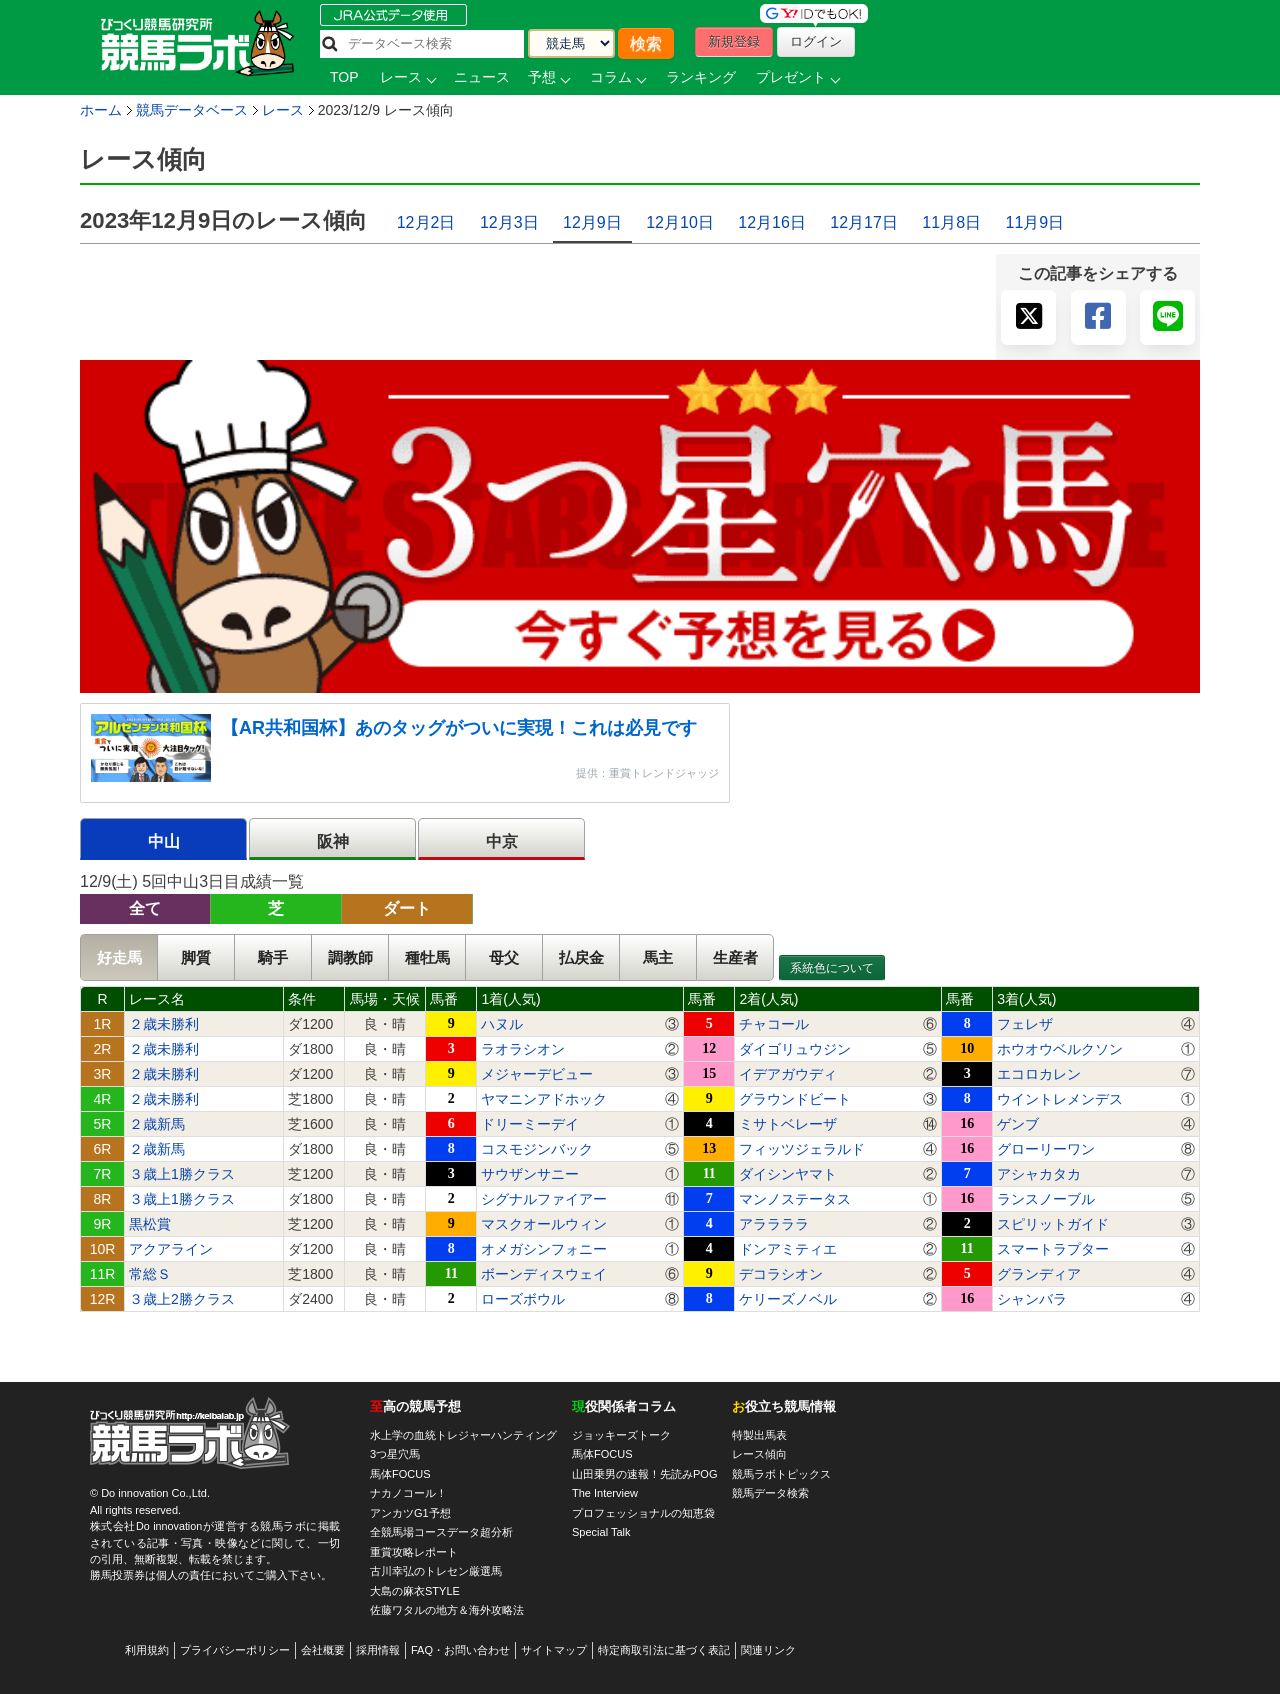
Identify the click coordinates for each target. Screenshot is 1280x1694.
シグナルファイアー (544, 1199)
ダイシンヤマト (788, 1174)
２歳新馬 (157, 1124)
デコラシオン (781, 1274)
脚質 (196, 957)
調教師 (350, 957)
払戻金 (581, 957)
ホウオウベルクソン (1060, 1049)
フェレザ (1025, 1024)
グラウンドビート (795, 1099)
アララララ (774, 1224)
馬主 (658, 957)
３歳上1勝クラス (182, 1174)
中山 (164, 841)
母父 (504, 957)
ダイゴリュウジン (795, 1049)
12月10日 (680, 222)
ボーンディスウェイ (544, 1274)
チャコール (774, 1024)
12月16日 (772, 222)
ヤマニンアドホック (544, 1099)
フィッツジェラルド (802, 1149)
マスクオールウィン (544, 1224)
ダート (407, 908)
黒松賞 (150, 1224)
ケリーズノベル (788, 1299)
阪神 (333, 841)
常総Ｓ (150, 1274)
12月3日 (509, 222)
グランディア (1039, 1274)
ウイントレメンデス (1060, 1099)
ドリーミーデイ (530, 1124)
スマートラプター (1053, 1249)
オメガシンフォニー (544, 1249)
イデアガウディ (788, 1074)
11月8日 (951, 222)
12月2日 (426, 222)
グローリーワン (1046, 1149)
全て (145, 908)
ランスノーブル (1046, 1199)
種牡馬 (427, 957)
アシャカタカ (1039, 1174)
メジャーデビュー (537, 1074)
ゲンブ (1018, 1124)
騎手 (273, 957)
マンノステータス (795, 1199)
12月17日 (864, 222)
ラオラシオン (523, 1049)
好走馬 (119, 957)
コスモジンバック (537, 1149)
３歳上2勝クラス (182, 1299)
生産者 (735, 957)
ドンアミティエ (788, 1249)
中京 (502, 841)
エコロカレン (1039, 1074)
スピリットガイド (1053, 1224)
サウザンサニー (530, 1174)
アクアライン (171, 1249)
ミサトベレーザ (788, 1124)
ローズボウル (523, 1299)
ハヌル (502, 1024)
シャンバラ (1032, 1299)
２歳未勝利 (164, 1024)
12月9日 (592, 222)
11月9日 (1034, 222)
